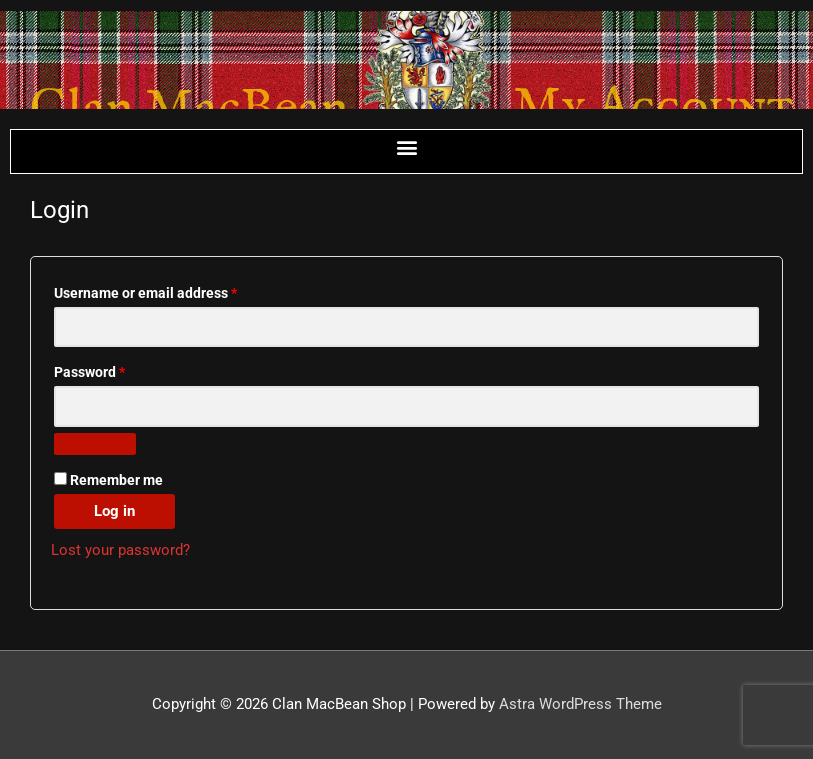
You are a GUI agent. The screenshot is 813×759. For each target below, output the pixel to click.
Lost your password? (120, 550)
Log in (114, 511)
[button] (406, 146)
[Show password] (95, 444)
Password (118, 369)
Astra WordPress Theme (580, 704)
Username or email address (174, 290)
